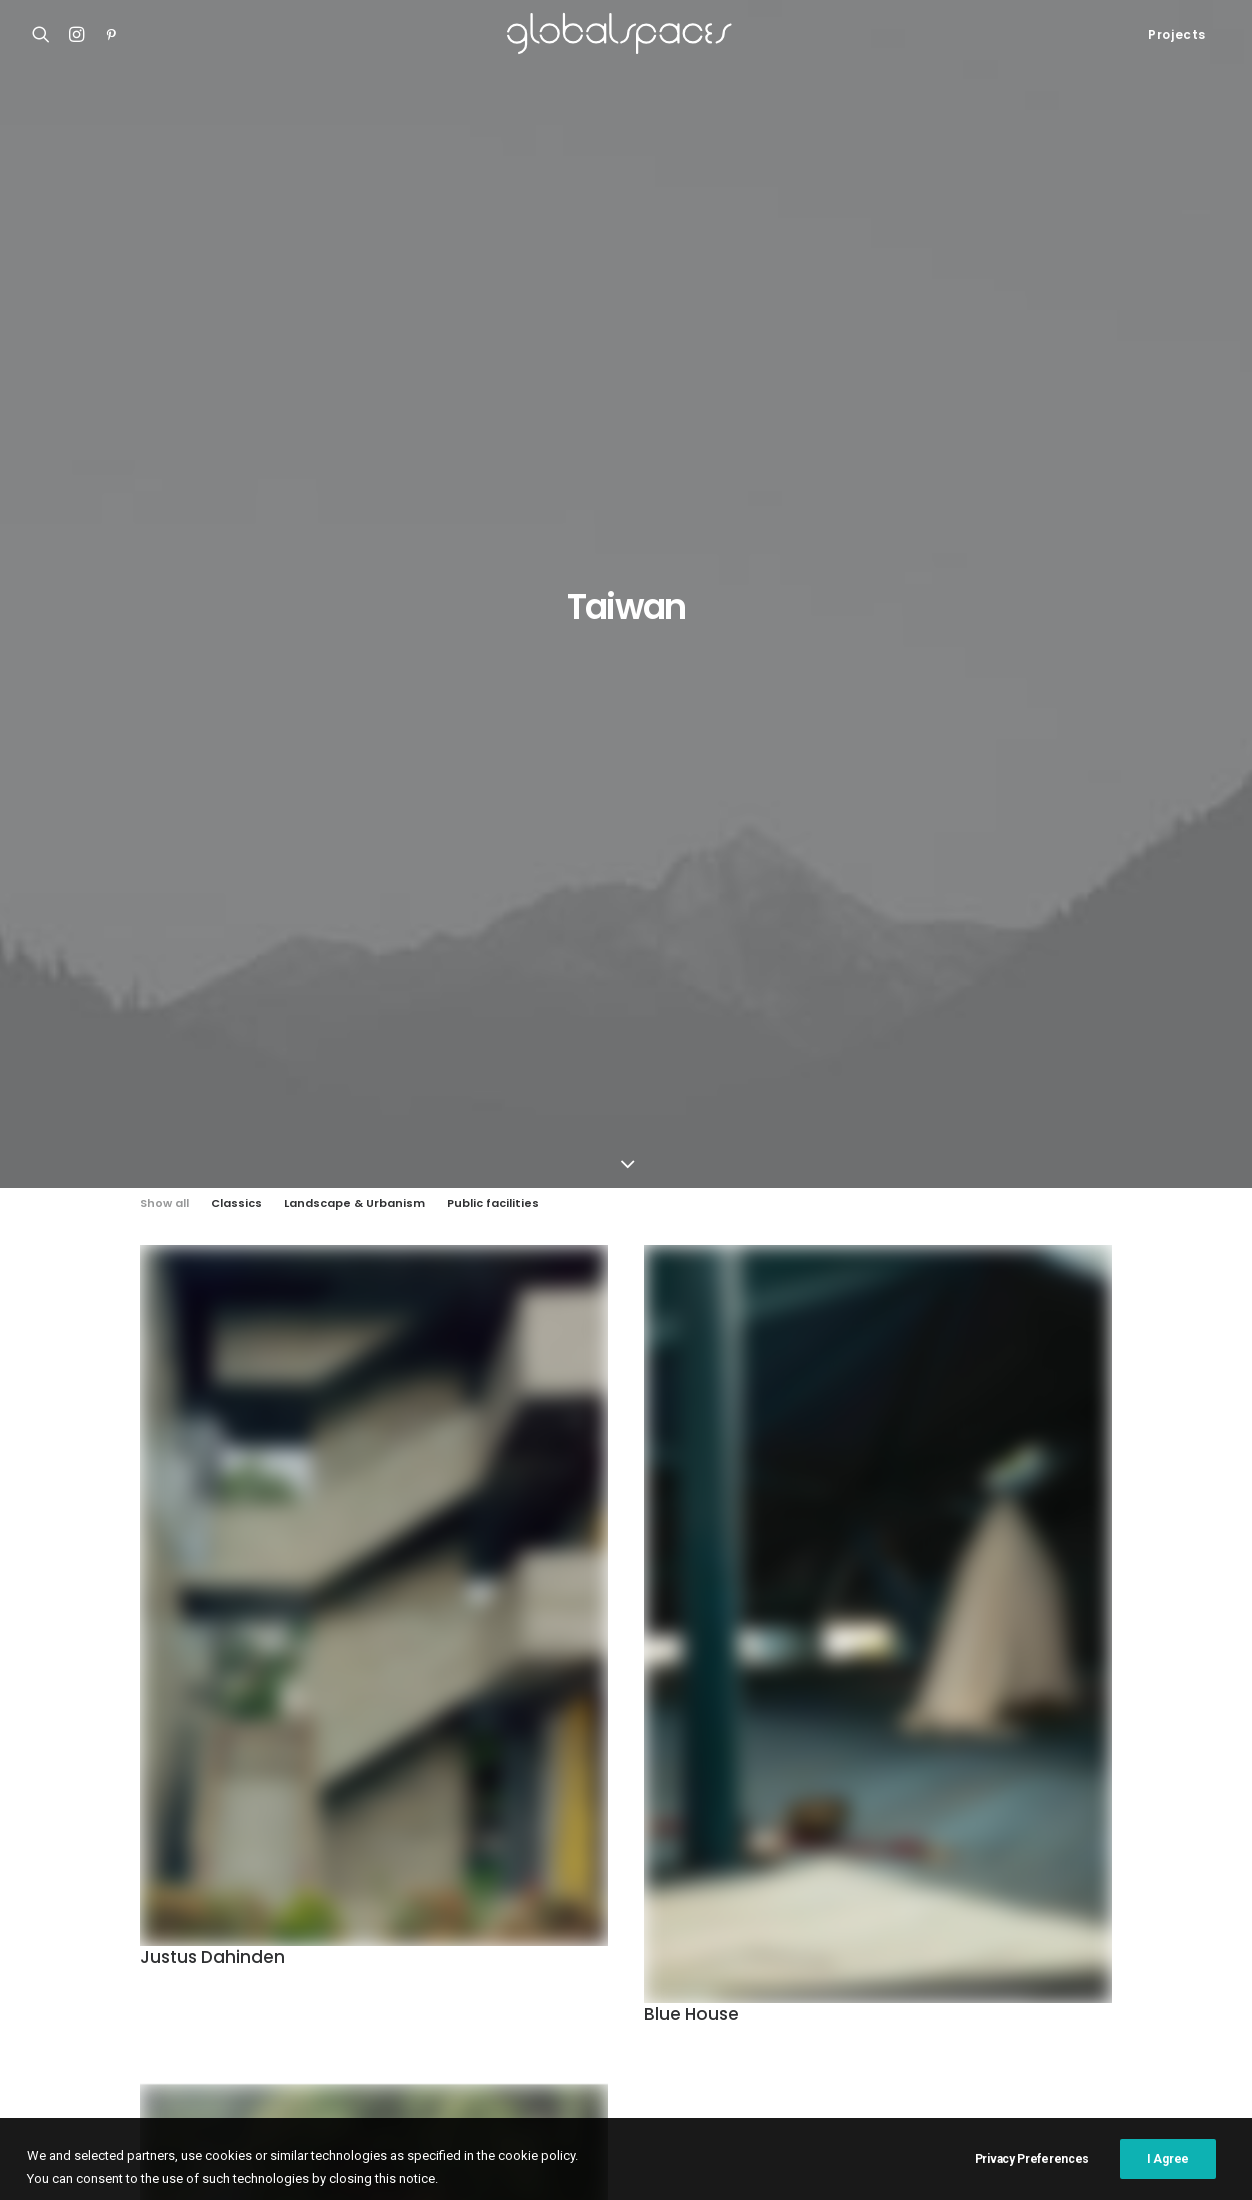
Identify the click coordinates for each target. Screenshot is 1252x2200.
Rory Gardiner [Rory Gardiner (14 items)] (941, 2007)
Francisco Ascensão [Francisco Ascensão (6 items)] (521, 1943)
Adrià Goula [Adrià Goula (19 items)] (497, 1879)
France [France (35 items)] (1083, 1911)
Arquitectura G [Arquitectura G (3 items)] (694, 1879)
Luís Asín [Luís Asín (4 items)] (793, 1975)
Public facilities (493, 403)
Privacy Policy (419, 2160)
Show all (164, 403)
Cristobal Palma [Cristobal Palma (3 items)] (570, 1911)
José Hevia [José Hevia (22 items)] (709, 1975)
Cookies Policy (323, 2160)
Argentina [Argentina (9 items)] (590, 1879)
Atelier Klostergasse (100, 1899)
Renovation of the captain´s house (145, 1973)
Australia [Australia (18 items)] (797, 1879)
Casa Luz (62, 1923)
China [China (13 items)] (477, 1911)
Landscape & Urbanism (354, 403)
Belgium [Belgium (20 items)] (1006, 1879)
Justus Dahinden (212, 1158)
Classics (236, 403)
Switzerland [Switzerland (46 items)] (687, 2039)
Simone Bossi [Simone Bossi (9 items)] (1049, 2007)
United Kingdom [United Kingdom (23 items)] (800, 2039)
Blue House (691, 1217)
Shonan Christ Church (104, 1874)
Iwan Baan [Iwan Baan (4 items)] (1132, 1943)
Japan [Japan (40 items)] (479, 1975)
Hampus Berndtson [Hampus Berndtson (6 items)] (746, 1943)
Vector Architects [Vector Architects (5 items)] (979, 2039)
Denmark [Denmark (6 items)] (771, 1911)
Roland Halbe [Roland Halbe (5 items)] (830, 2007)
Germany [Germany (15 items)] (634, 1943)
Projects (1177, 34)
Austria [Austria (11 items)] (877, 1879)
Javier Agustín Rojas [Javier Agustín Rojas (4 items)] (587, 1975)
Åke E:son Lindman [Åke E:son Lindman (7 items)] (1116, 2039)
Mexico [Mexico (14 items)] (1096, 1975)
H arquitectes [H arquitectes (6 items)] (874, 1943)
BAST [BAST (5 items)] (941, 1879)
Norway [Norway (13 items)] (1167, 1975)
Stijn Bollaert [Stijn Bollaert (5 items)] (505, 2039)
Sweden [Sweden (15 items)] (599, 2039)
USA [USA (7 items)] (886, 2039)
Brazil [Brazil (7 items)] (1076, 1879)
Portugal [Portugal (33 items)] (490, 2007)
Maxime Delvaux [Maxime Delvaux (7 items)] (1002, 1975)
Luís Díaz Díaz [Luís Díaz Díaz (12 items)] (887, 1975)
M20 (46, 1948)
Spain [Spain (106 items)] (1131, 2007)
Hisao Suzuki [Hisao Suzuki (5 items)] (981, 1943)
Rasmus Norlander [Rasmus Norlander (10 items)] (706, 2007)
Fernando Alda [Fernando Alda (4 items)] (991, 1911)
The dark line (194, 1666)
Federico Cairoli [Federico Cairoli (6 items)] (872, 1911)
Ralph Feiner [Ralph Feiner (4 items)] (584, 2007)
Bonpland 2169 (81, 1997)
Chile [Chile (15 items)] (1137, 1879)
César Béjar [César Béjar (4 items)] (682, 1911)
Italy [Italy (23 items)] (1061, 1943)
